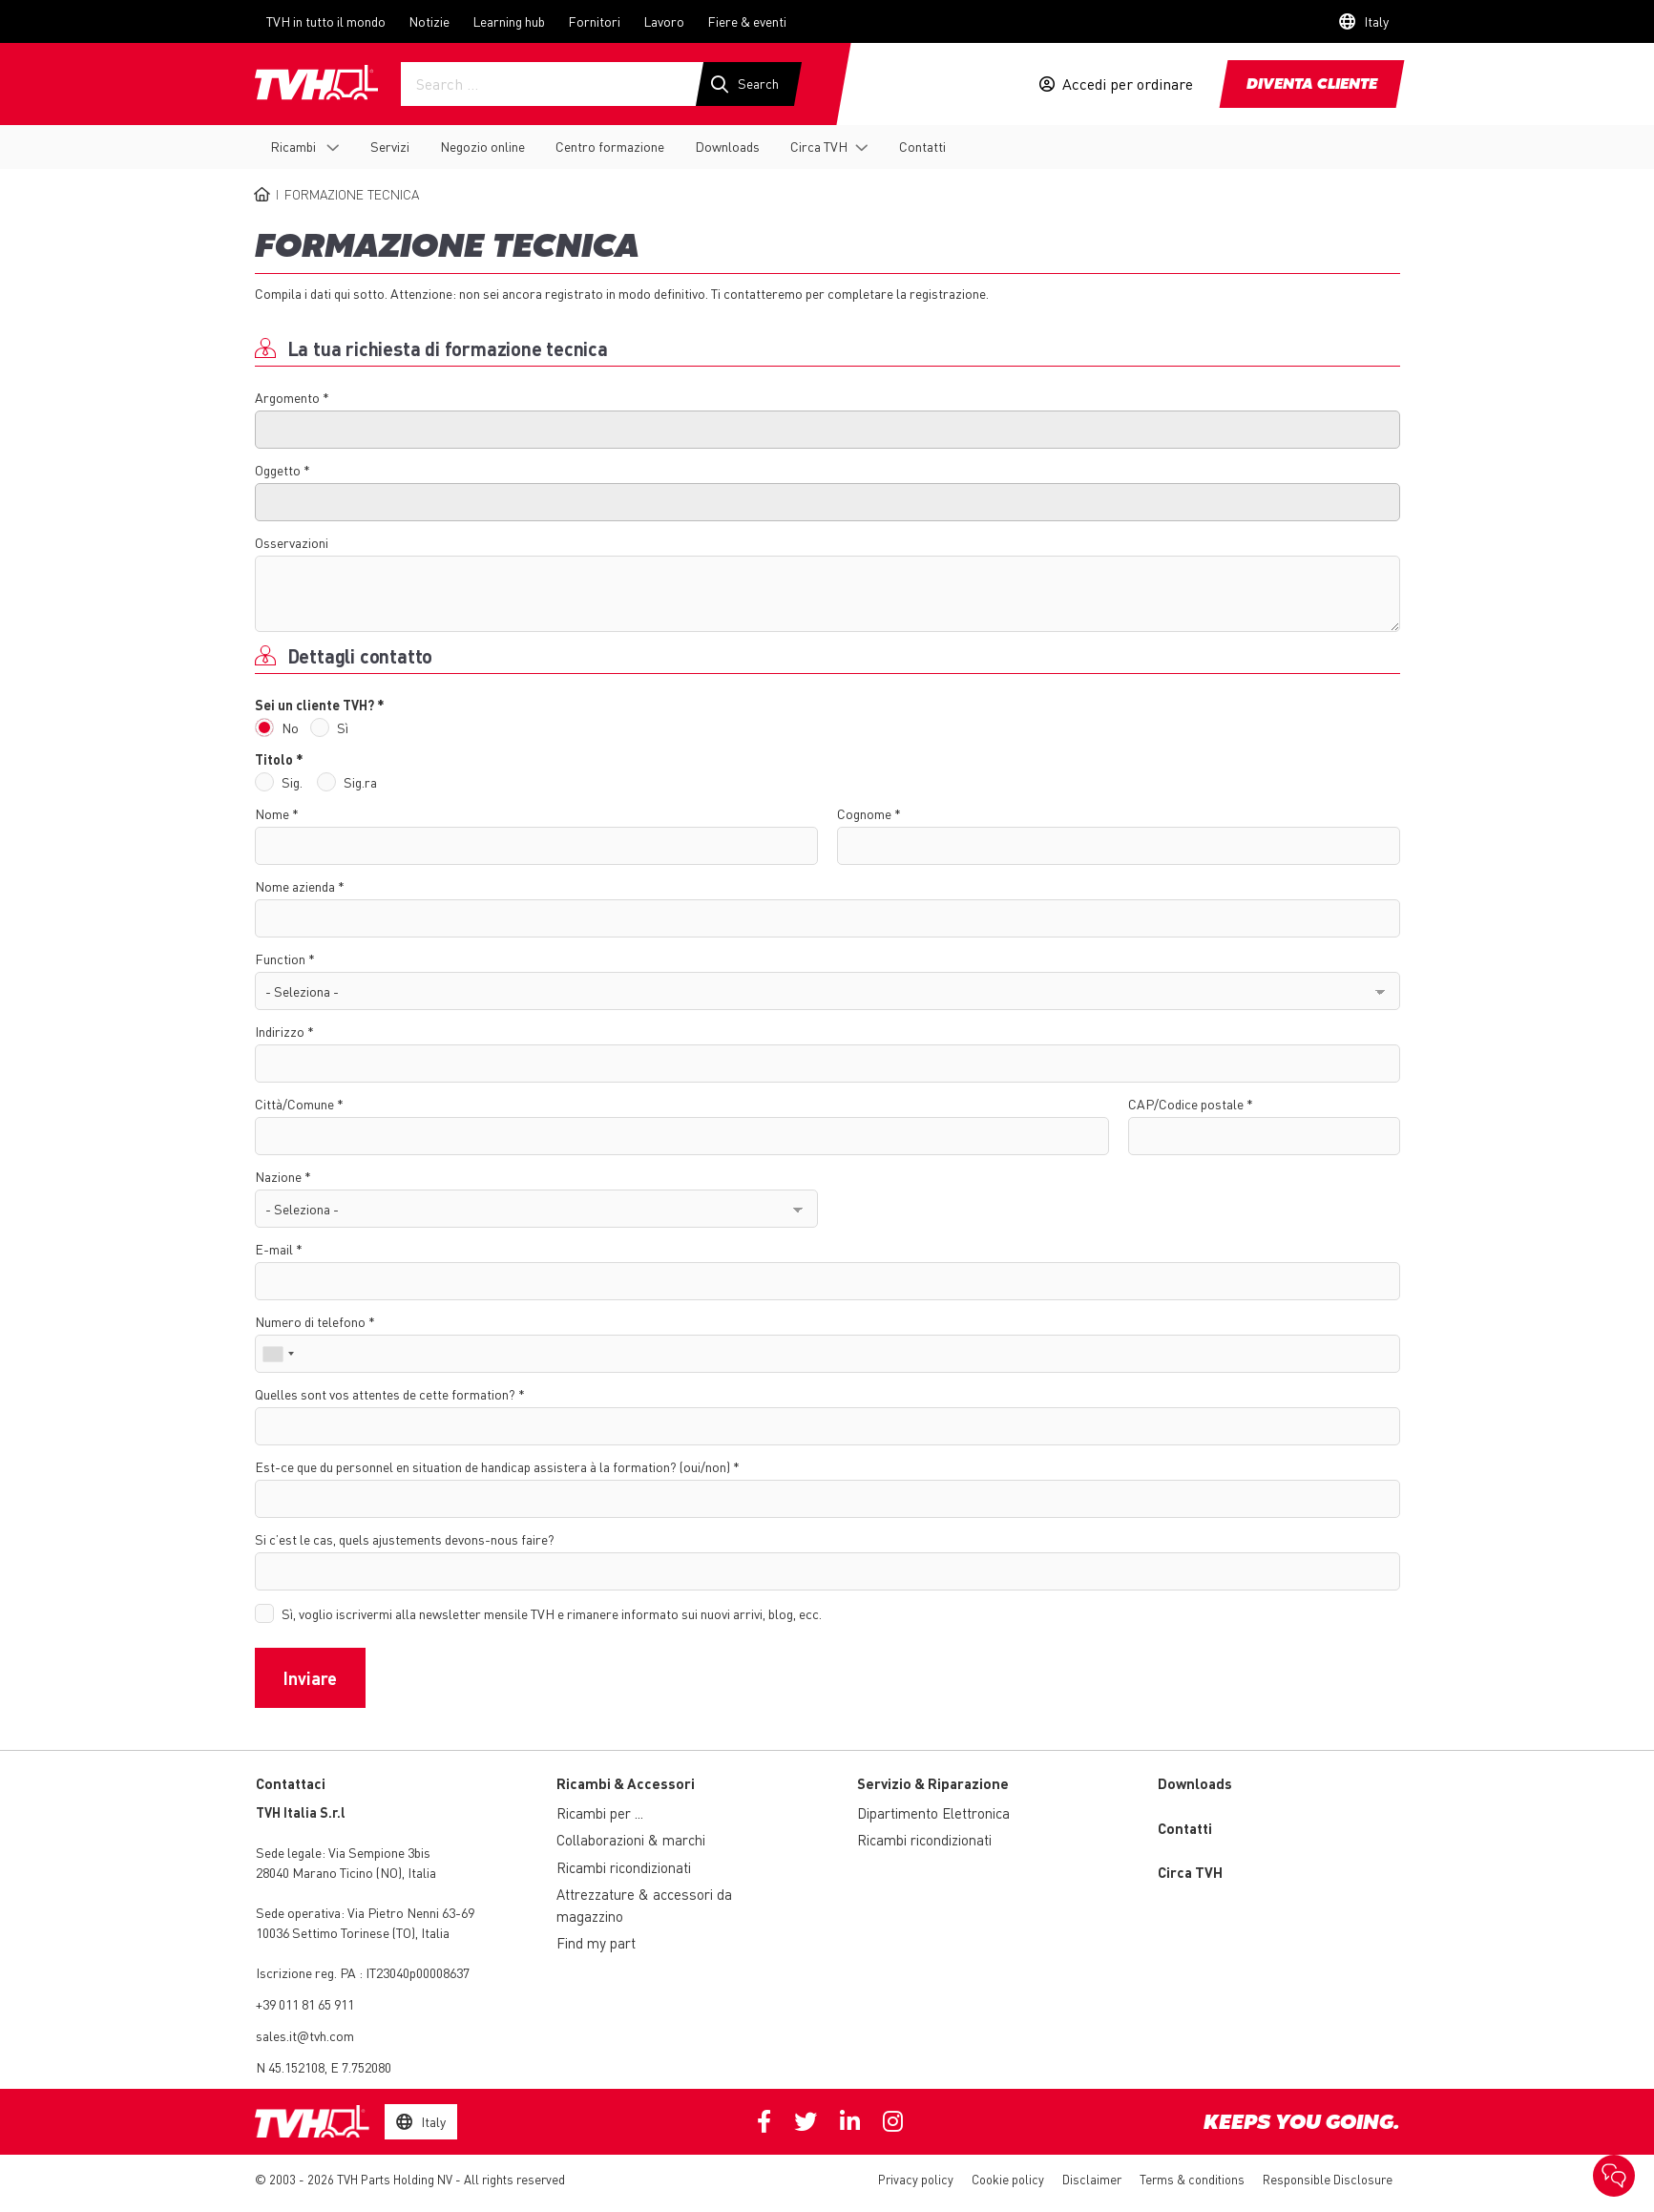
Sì (342, 727)
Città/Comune (294, 1103)
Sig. (292, 781)
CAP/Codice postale (1186, 1103)
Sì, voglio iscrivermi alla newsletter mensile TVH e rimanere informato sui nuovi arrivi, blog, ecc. (552, 1613)
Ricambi (294, 146)
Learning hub (508, 21)
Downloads (727, 146)
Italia (422, 1872)
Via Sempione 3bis (379, 1852)
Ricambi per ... (599, 1812)
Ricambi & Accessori (625, 1783)
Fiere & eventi (746, 21)
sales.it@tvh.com (305, 2035)
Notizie (429, 21)
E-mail (274, 1248)
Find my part (596, 1942)
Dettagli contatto (360, 655)
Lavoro (663, 21)
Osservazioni (291, 542)
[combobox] (278, 1354)
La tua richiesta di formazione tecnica (447, 348)
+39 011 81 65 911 (305, 2003)
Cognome (864, 813)
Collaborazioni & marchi (630, 1839)
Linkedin (850, 2121)
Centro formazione (609, 146)
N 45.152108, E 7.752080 (323, 2066)
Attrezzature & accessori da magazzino (644, 1905)
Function (280, 958)
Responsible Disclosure (1327, 2179)
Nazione (278, 1176)
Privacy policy (915, 2179)
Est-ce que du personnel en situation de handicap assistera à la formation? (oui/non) (492, 1466)
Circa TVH (819, 146)
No (290, 727)
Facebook (764, 2121)
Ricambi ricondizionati (623, 1867)
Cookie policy (1008, 2179)
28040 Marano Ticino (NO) (329, 1872)
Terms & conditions (1192, 2179)
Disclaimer (1091, 2179)
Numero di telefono (310, 1321)
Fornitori (594, 21)
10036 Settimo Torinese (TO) (335, 1932)
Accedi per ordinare (1127, 84)
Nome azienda (295, 886)
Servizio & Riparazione (933, 1783)
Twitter (805, 2121)
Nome (272, 813)
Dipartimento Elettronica (933, 1812)
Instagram (893, 2121)
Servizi (389, 146)
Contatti (922, 146)
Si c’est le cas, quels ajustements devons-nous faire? (405, 1539)
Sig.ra (360, 781)
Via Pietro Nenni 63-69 (365, 1912)
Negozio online (482, 146)
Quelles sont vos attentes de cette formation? (385, 1393)
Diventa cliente (1311, 85)
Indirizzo (279, 1031)
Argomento (287, 397)
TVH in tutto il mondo (326, 21)
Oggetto (278, 469)
